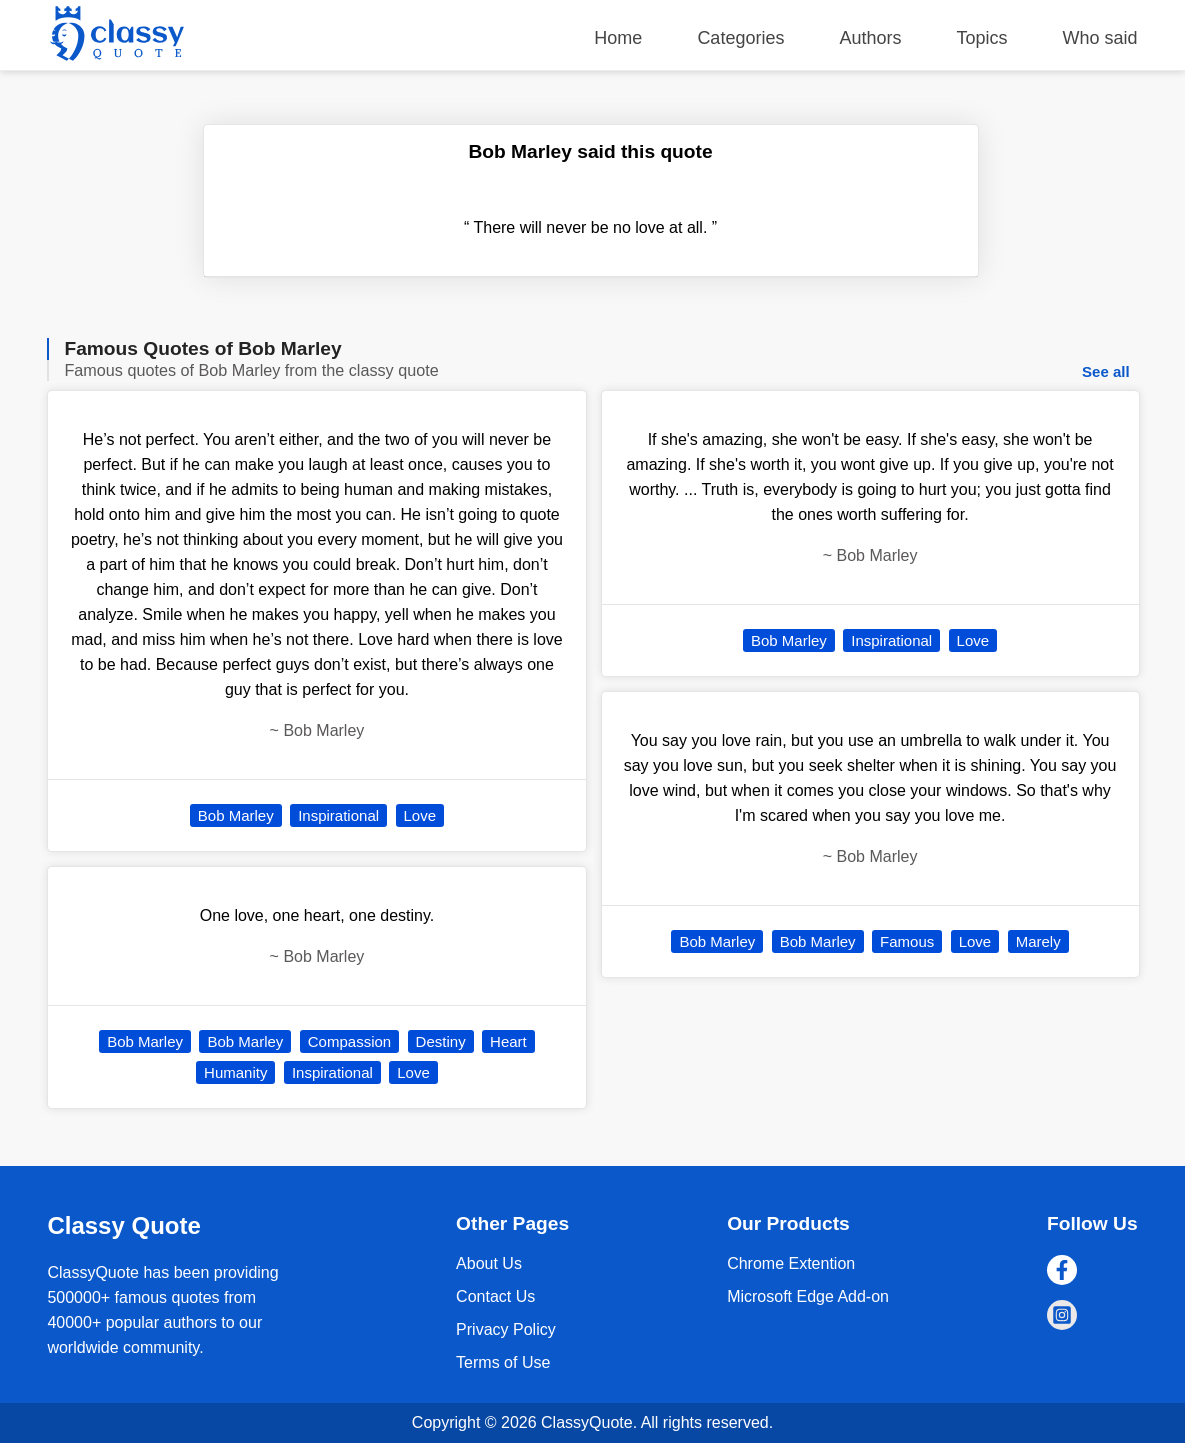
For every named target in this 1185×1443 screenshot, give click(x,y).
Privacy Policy (506, 1329)
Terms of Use (503, 1362)
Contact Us (495, 1296)
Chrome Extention (791, 1263)
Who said (1100, 38)
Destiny (441, 1041)
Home (618, 38)
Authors (870, 38)
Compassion (349, 1041)
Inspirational (338, 815)
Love (420, 815)
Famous (907, 941)
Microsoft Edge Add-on (808, 1296)
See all (1106, 371)
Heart (508, 1041)
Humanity (235, 1072)
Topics (982, 38)
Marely (1038, 941)
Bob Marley (236, 815)
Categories (740, 38)
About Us (489, 1263)
